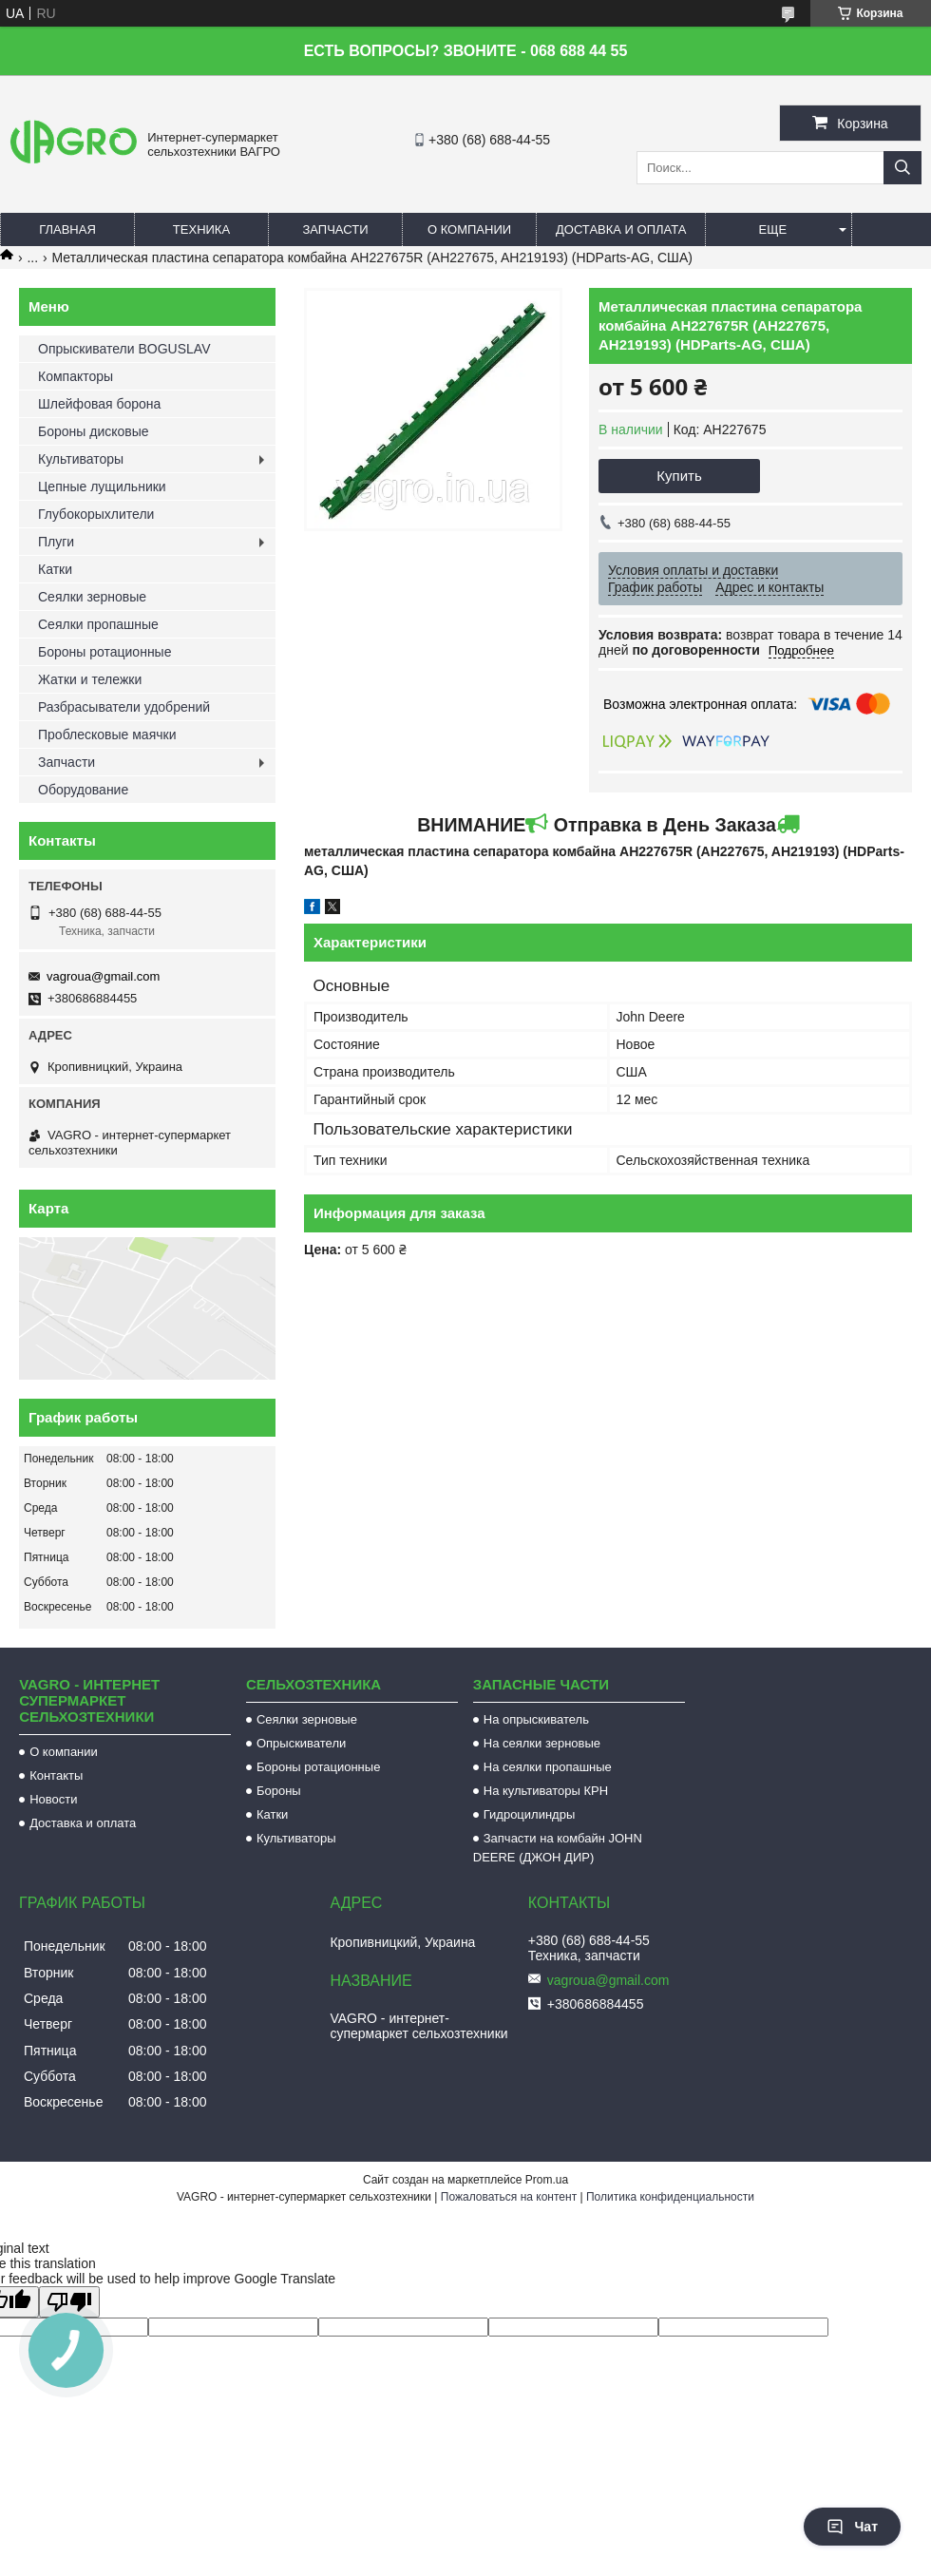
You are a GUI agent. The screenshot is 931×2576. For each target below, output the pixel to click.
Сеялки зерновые (92, 596)
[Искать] (903, 167)
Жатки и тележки (90, 679)
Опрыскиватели (301, 1743)
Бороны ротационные (104, 651)
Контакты (56, 1775)
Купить (678, 475)
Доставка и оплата (621, 229)
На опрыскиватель (536, 1719)
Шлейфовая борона (99, 403)
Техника (201, 229)
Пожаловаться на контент (509, 2197)
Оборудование (83, 789)
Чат (852, 2526)
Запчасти (335, 229)
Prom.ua (546, 2179)
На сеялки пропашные (548, 1767)
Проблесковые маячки (107, 734)
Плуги (56, 541)
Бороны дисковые (93, 431)
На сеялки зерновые (542, 1743)
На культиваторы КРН (546, 1791)
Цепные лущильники (102, 486)
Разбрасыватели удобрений (124, 707)
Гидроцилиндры (530, 1814)
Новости (53, 1799)
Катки (55, 569)
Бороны (278, 1791)
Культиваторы (81, 459)
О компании (469, 229)
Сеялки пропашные (98, 624)
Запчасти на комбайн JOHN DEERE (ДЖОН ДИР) (557, 1847)
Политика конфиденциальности (670, 2197)
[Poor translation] (69, 2302)
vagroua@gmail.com (103, 976)
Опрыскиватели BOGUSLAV (124, 348)
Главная (67, 229)
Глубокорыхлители (96, 514)
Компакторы (75, 376)
